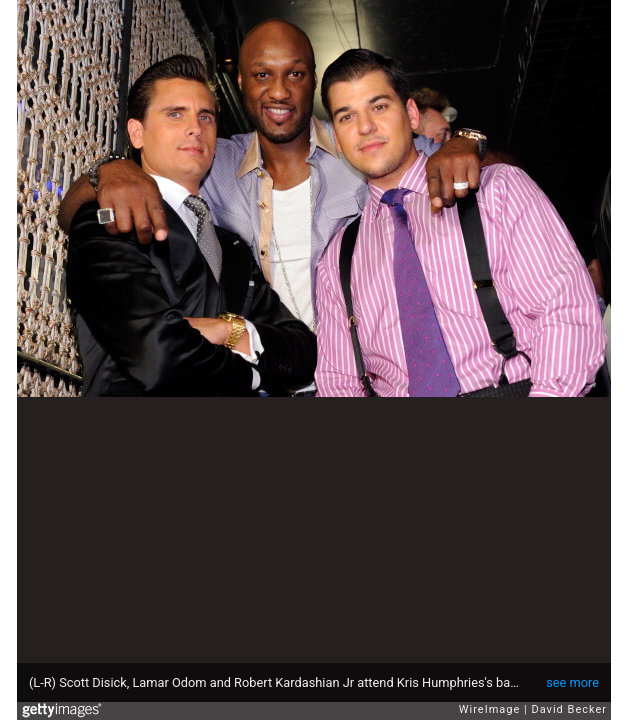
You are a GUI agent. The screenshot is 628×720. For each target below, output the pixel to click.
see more (572, 682)
